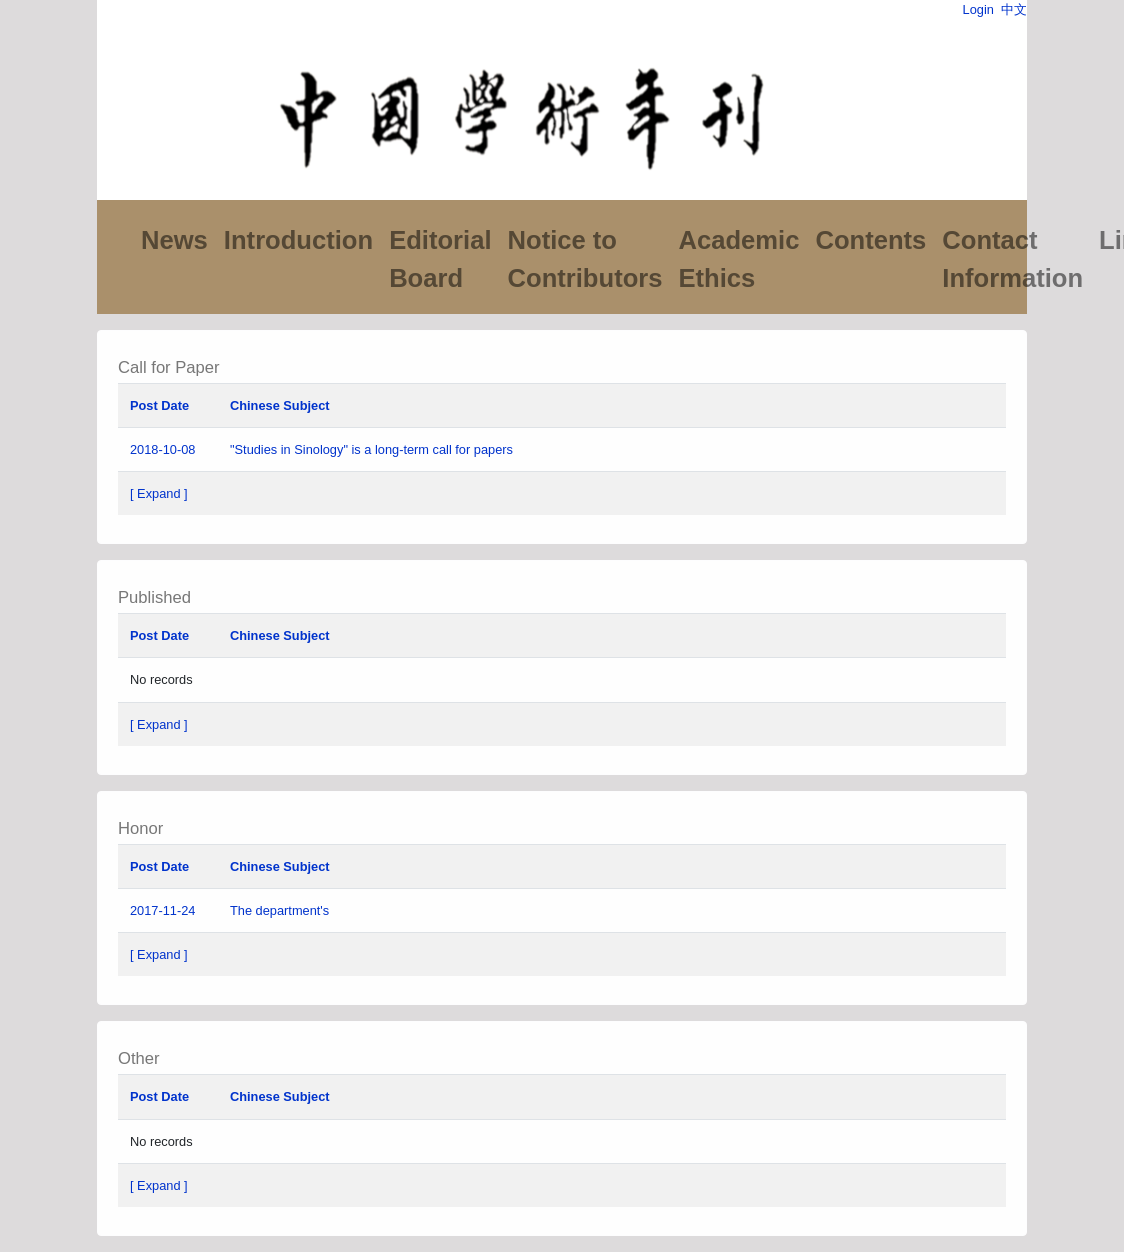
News (174, 240)
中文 (1014, 9)
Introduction (298, 240)
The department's (281, 910)
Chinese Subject (280, 405)
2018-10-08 (162, 449)
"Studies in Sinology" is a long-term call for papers (371, 449)
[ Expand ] (159, 493)
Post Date (159, 405)
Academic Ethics (738, 259)
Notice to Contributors (585, 259)
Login (978, 9)
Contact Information (1012, 259)
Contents (870, 240)
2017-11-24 (162, 910)
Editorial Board (440, 259)
